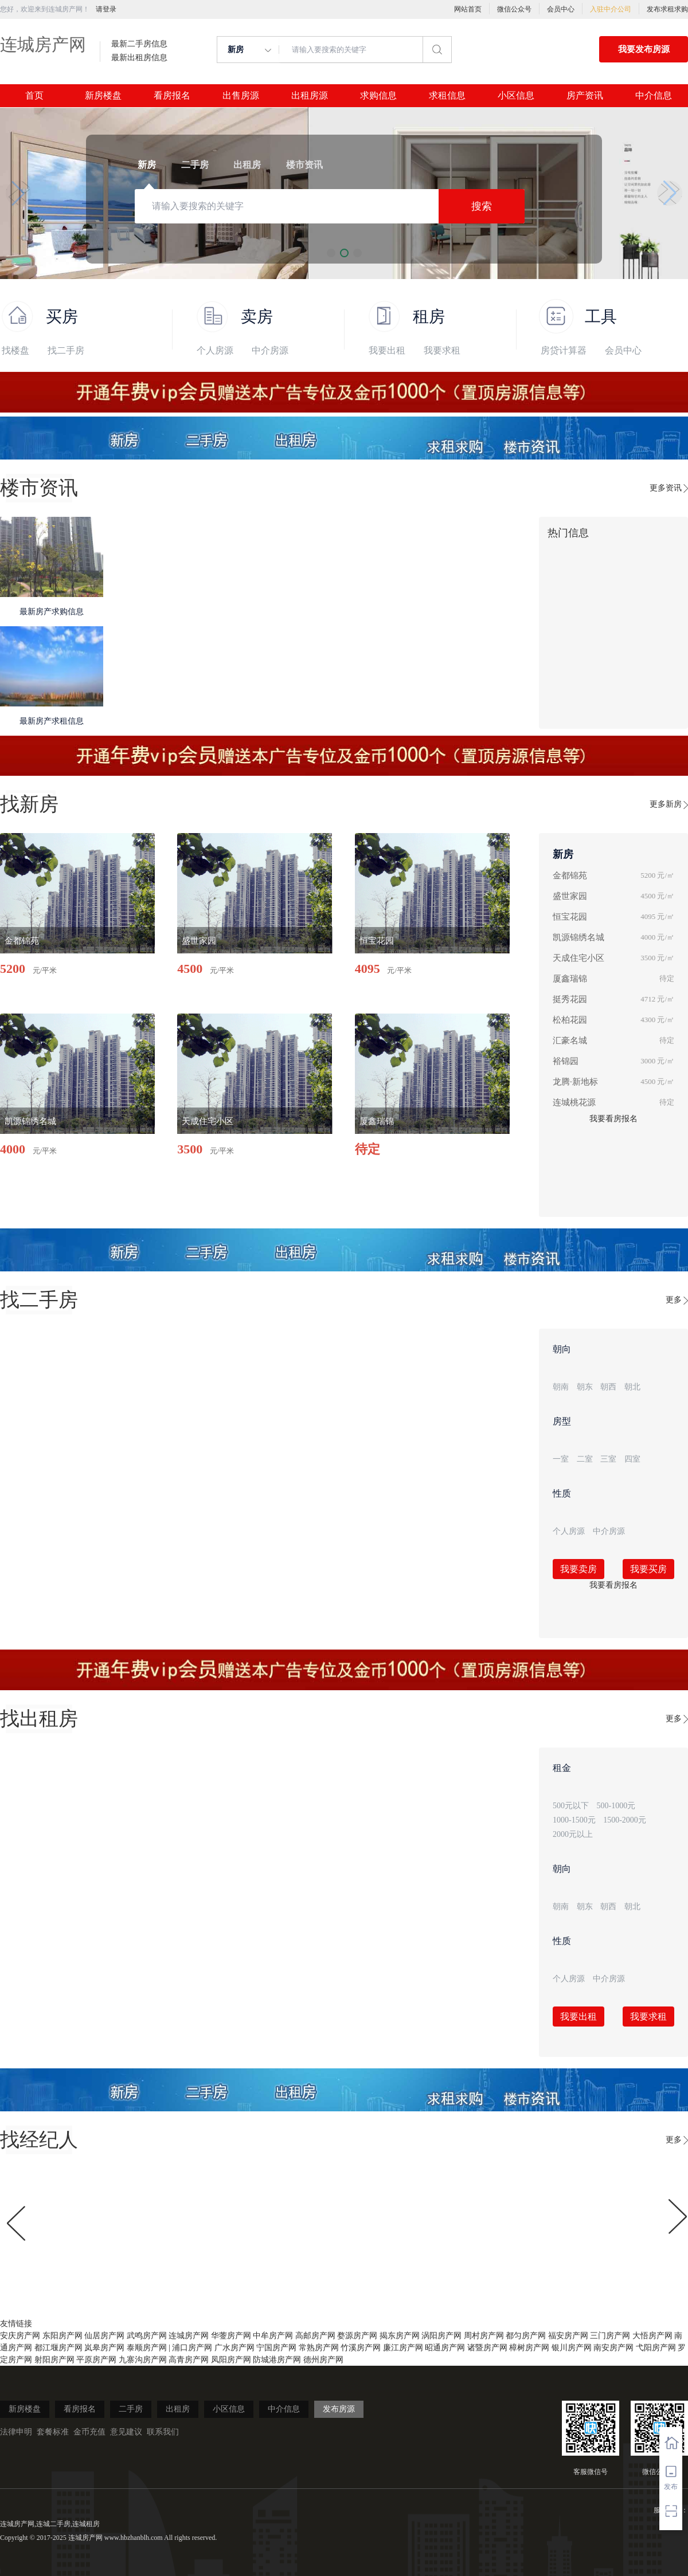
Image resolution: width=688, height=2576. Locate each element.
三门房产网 (610, 2335)
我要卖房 (578, 1569)
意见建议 (126, 2432)
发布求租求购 (667, 9)
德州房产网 (323, 2359)
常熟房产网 (319, 2347)
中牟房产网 (273, 2335)
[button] (18, 193)
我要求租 (442, 350)
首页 (34, 95)
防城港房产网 (277, 2359)
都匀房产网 (526, 2335)
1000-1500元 (574, 1820)
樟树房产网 (529, 2347)
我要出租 (387, 350)
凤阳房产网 (231, 2359)
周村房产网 (484, 2335)
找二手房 (66, 350)
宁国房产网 (276, 2347)
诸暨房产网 (487, 2347)
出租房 (178, 2409)
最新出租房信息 (139, 58)
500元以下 (571, 1805)
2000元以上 (573, 1834)
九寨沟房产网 (143, 2359)
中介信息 (653, 95)
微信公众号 (514, 9)
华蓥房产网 (231, 2335)
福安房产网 (568, 2335)
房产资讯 (584, 95)
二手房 (131, 2409)
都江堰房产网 (58, 2347)
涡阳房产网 (441, 2335)
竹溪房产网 (361, 2347)
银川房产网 (572, 2347)
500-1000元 (616, 1805)
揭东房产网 (400, 2335)
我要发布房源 (644, 49)
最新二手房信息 (139, 44)
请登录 (106, 9)
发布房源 (339, 2409)
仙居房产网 (104, 2335)
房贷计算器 (564, 350)
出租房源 (309, 95)
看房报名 (172, 95)
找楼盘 (15, 350)
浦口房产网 (192, 2347)
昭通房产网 (445, 2347)
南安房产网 (613, 2347)
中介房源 (270, 350)
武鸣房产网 (147, 2335)
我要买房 (648, 1569)
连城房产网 (43, 44)
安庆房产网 (20, 2335)
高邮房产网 (315, 2335)
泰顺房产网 (147, 2347)
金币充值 (89, 2432)
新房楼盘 (103, 95)
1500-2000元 (624, 1820)
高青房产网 (189, 2359)
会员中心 (560, 9)
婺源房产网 (357, 2335)
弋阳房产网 (656, 2347)
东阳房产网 (62, 2335)
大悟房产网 (652, 2335)
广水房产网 (234, 2347)
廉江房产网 (403, 2347)
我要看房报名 (613, 1118)
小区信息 (516, 95)
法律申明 (16, 2432)
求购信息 (378, 95)
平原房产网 (96, 2359)
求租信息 (447, 95)
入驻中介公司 (610, 9)
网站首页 (468, 9)
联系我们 (163, 2432)
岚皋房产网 (104, 2347)
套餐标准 (53, 2432)
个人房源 (215, 350)
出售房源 (240, 95)
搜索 (481, 206)
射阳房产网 (54, 2359)
